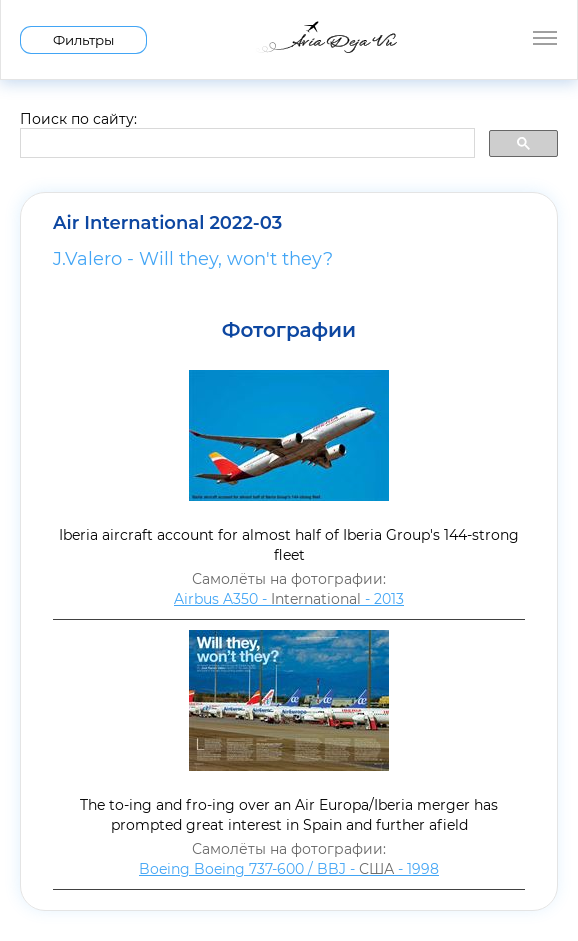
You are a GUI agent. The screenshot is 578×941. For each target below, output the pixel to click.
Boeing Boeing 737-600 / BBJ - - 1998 (289, 869)
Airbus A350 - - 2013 (289, 599)
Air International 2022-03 (167, 223)
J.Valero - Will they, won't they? (193, 259)
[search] (245, 144)
